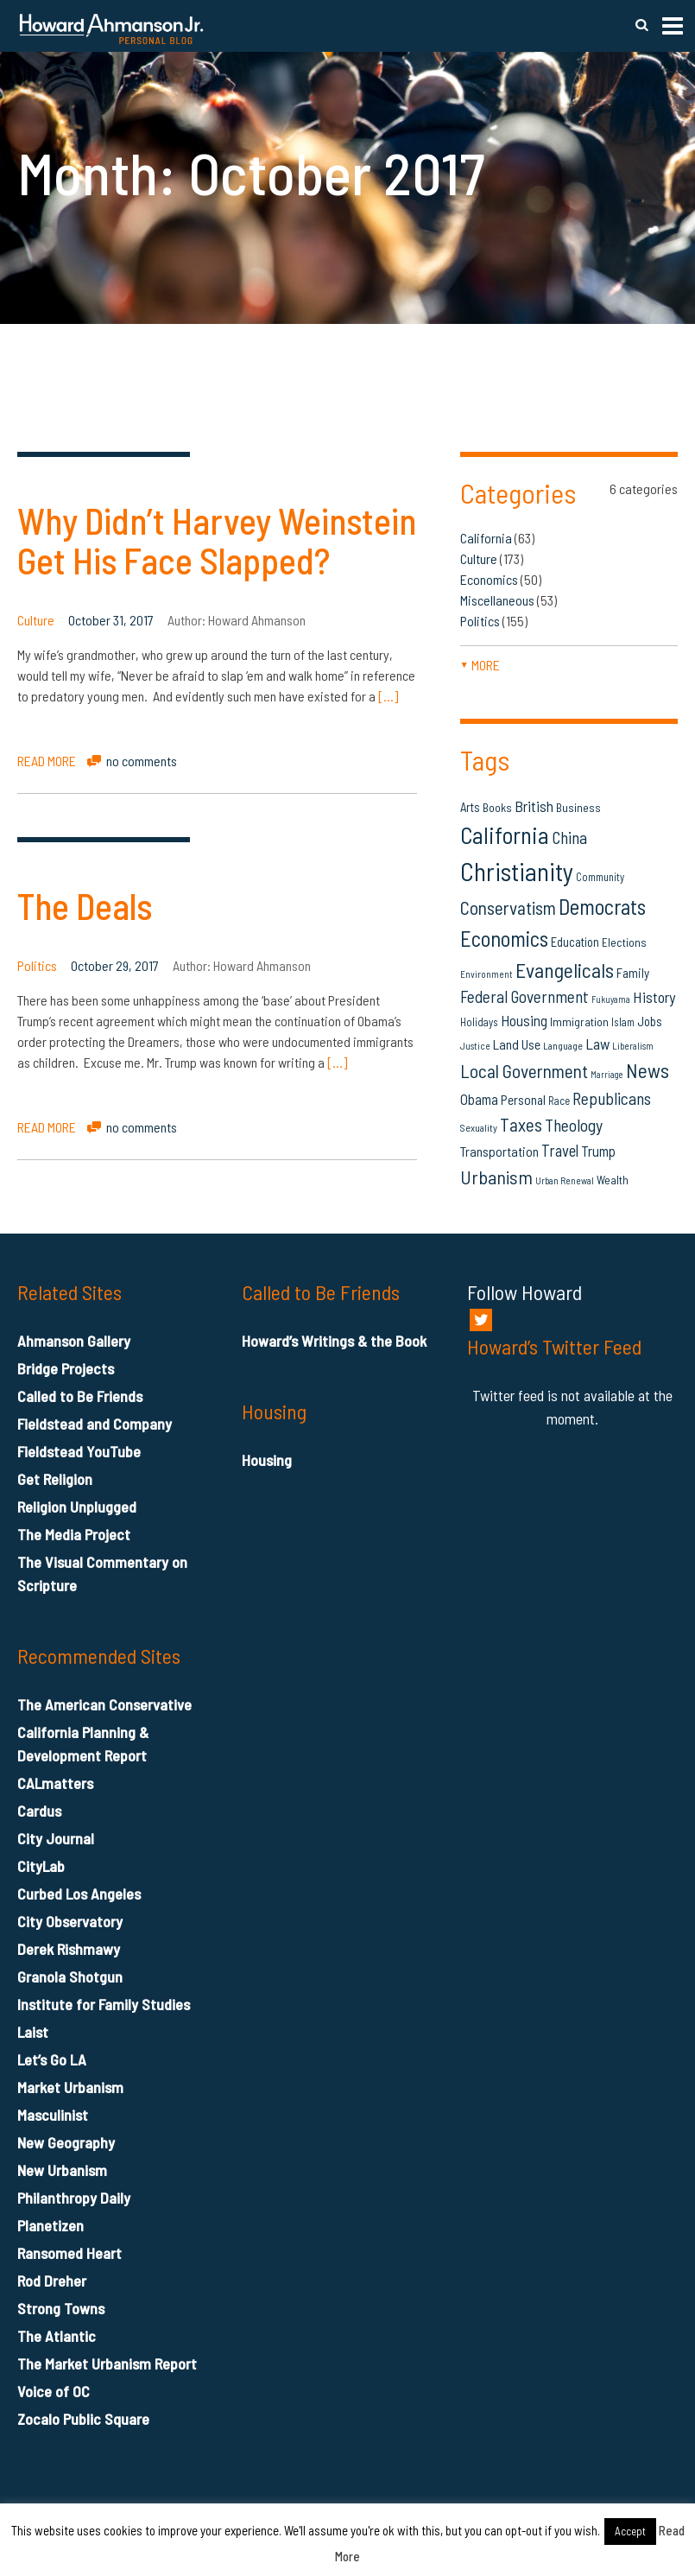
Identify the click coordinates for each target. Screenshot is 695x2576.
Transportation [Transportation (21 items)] (499, 1151)
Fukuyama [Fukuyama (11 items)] (610, 999)
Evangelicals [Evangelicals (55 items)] (564, 969)
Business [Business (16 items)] (578, 807)
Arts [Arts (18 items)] (470, 807)
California (486, 538)
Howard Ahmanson (257, 620)
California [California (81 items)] (504, 834)
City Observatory (70, 1921)
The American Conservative (104, 1704)
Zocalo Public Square (83, 2418)
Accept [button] (630, 2531)
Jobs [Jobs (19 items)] (649, 1021)
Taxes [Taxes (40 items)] (521, 1124)
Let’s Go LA (51, 2059)
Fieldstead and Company (94, 1423)
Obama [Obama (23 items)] (479, 1098)
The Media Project (73, 1534)
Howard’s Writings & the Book (334, 1340)
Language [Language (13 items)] (563, 1045)
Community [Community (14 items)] (600, 877)
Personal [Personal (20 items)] (523, 1099)
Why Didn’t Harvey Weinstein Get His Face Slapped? (216, 539)
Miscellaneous (497, 600)
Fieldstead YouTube (79, 1451)
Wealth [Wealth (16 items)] (613, 1179)
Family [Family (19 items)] (632, 972)
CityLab (41, 1865)
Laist (32, 2031)
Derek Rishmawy (68, 1948)
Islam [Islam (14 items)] (623, 1022)
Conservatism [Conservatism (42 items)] (508, 907)
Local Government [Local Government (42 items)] (524, 1071)
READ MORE (46, 760)
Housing (267, 1459)
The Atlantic (56, 2335)
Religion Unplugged (76, 1506)
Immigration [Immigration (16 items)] (579, 1021)
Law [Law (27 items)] (597, 1043)
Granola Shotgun (70, 1976)
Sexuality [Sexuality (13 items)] (478, 1127)
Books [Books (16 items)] (497, 807)
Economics (489, 579)
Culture (35, 620)
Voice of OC (53, 2391)
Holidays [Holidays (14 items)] (479, 1022)
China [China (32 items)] (569, 837)
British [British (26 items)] (534, 805)
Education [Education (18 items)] (575, 941)
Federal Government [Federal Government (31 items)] (524, 996)
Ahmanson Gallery (73, 1340)
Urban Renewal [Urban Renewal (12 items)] (564, 1180)
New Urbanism (62, 2169)
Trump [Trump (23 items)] (598, 1150)
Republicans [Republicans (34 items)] (611, 1098)
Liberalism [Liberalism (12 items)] (633, 1045)
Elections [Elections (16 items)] (624, 942)
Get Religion (54, 1478)
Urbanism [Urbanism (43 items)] (496, 1176)
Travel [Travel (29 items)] (559, 1150)
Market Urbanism (70, 2087)
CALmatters (55, 1782)
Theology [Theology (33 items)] (574, 1124)
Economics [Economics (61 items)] (504, 938)
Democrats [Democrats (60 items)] (602, 906)
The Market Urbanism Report (107, 2363)
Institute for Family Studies (103, 2004)
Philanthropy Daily (73, 2197)
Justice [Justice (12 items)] (475, 1045)
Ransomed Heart (69, 2252)
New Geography (66, 2142)
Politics (37, 965)
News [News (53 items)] (647, 1070)
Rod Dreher (51, 2280)
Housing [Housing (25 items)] (524, 1020)
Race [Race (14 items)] (559, 1100)
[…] (388, 696)
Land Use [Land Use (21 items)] (516, 1044)
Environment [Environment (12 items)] (486, 974)
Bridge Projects (65, 1368)
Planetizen (50, 2225)
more (480, 665)
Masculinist (52, 2114)
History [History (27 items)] (654, 996)
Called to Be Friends (79, 1395)
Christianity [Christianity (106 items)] (516, 871)
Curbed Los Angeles (79, 1893)
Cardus (39, 1810)
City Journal (55, 1838)
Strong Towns (60, 2308)
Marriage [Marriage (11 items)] (607, 1074)
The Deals (84, 905)
